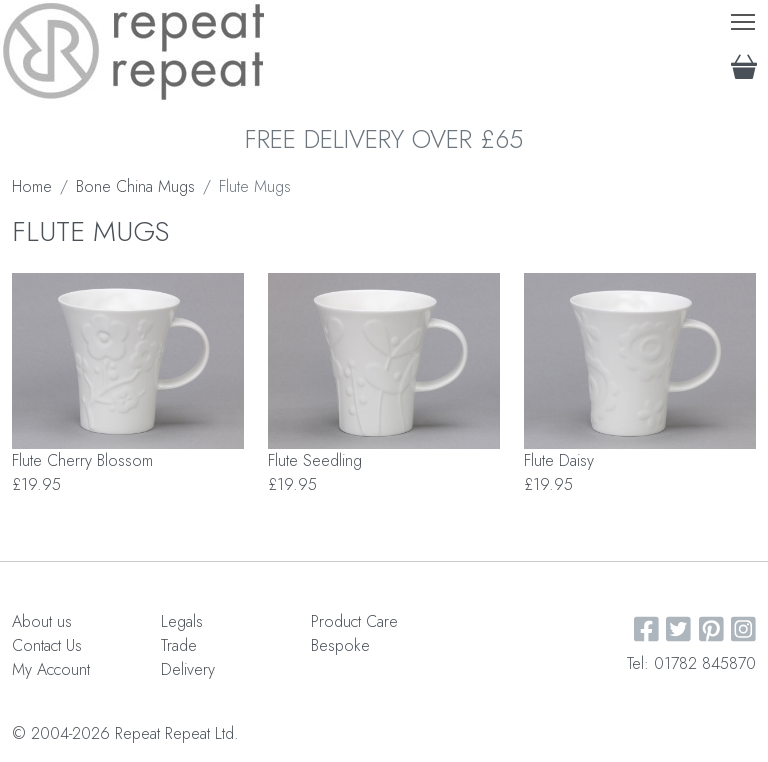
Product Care (354, 621)
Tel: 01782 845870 (691, 663)
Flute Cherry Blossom (82, 460)
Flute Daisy (559, 460)
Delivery (188, 669)
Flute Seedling (315, 460)
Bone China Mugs (135, 186)
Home (32, 186)
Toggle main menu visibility (744, 17)
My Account (51, 669)
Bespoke (340, 645)
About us (42, 621)
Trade (179, 645)
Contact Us (47, 645)
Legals (182, 621)
